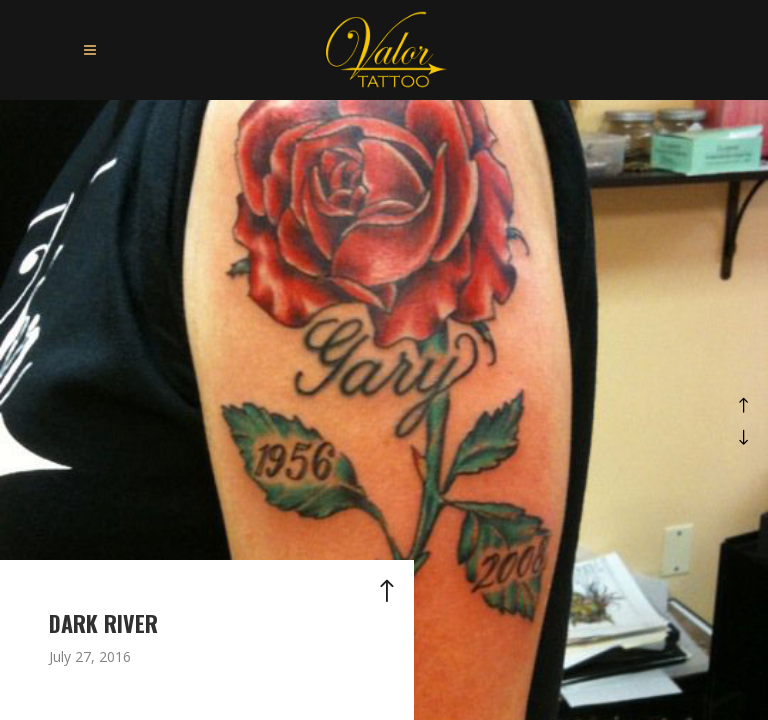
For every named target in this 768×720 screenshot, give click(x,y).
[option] (384, 410)
